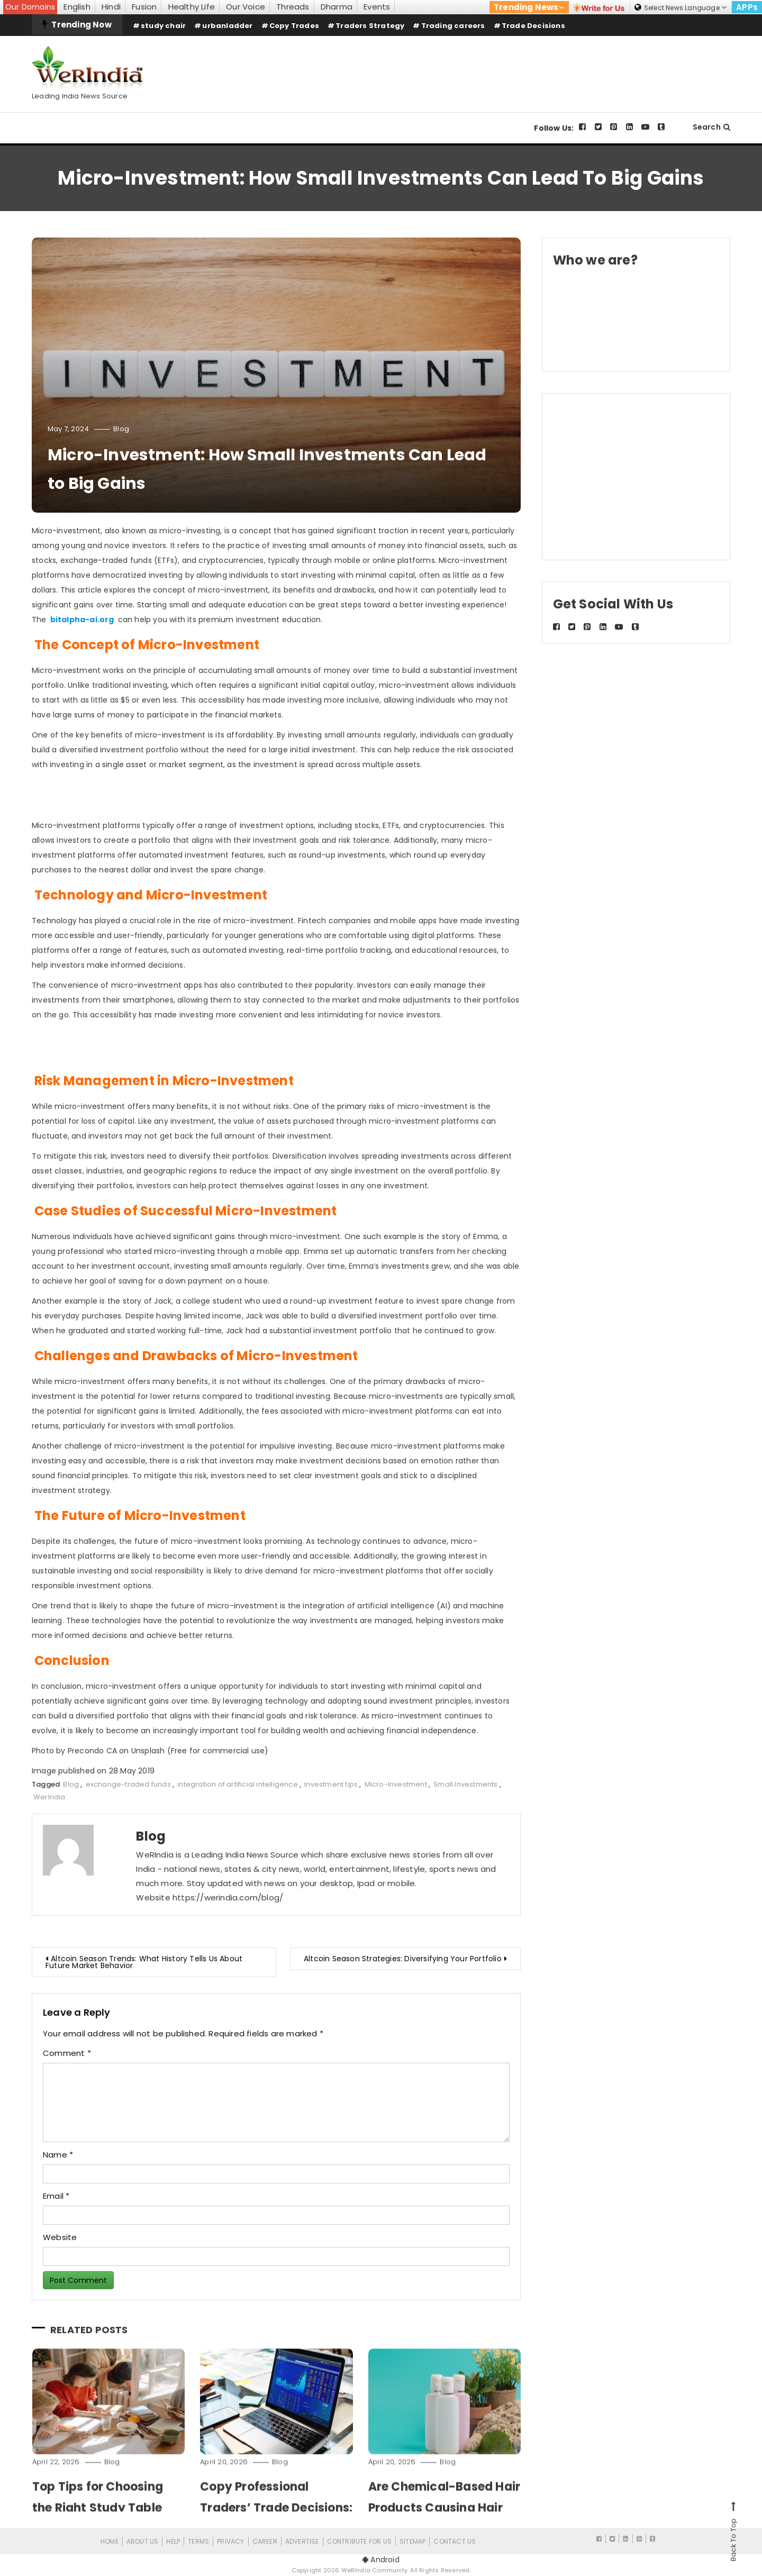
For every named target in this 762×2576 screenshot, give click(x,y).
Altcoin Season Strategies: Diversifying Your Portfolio (403, 1958)
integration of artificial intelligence (237, 1784)
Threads (292, 6)
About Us (142, 2541)
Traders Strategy (369, 26)
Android (381, 2559)
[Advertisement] (537, 65)
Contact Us (454, 2541)
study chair (163, 26)
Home (110, 2541)
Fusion (144, 6)
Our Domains (30, 7)
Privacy (230, 2541)
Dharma (336, 6)
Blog (121, 429)
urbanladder (227, 26)
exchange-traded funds (128, 1784)
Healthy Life (191, 6)
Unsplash (148, 1750)
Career (264, 2541)
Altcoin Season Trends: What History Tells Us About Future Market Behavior (144, 1962)
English (77, 6)
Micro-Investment (396, 1784)
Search (711, 127)
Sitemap (412, 2541)
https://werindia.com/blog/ (228, 1897)
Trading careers (453, 26)
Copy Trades (294, 26)
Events (377, 6)
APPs (747, 7)
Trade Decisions (533, 26)
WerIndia (49, 1797)
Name (58, 2154)
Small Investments (465, 1784)
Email (56, 2195)
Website (60, 2237)
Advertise (302, 2541)
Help (173, 2541)
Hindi (111, 6)
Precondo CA (92, 1750)
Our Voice (245, 6)
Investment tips (331, 1784)
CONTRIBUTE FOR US (359, 2541)
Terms (198, 2541)
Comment (67, 2053)
